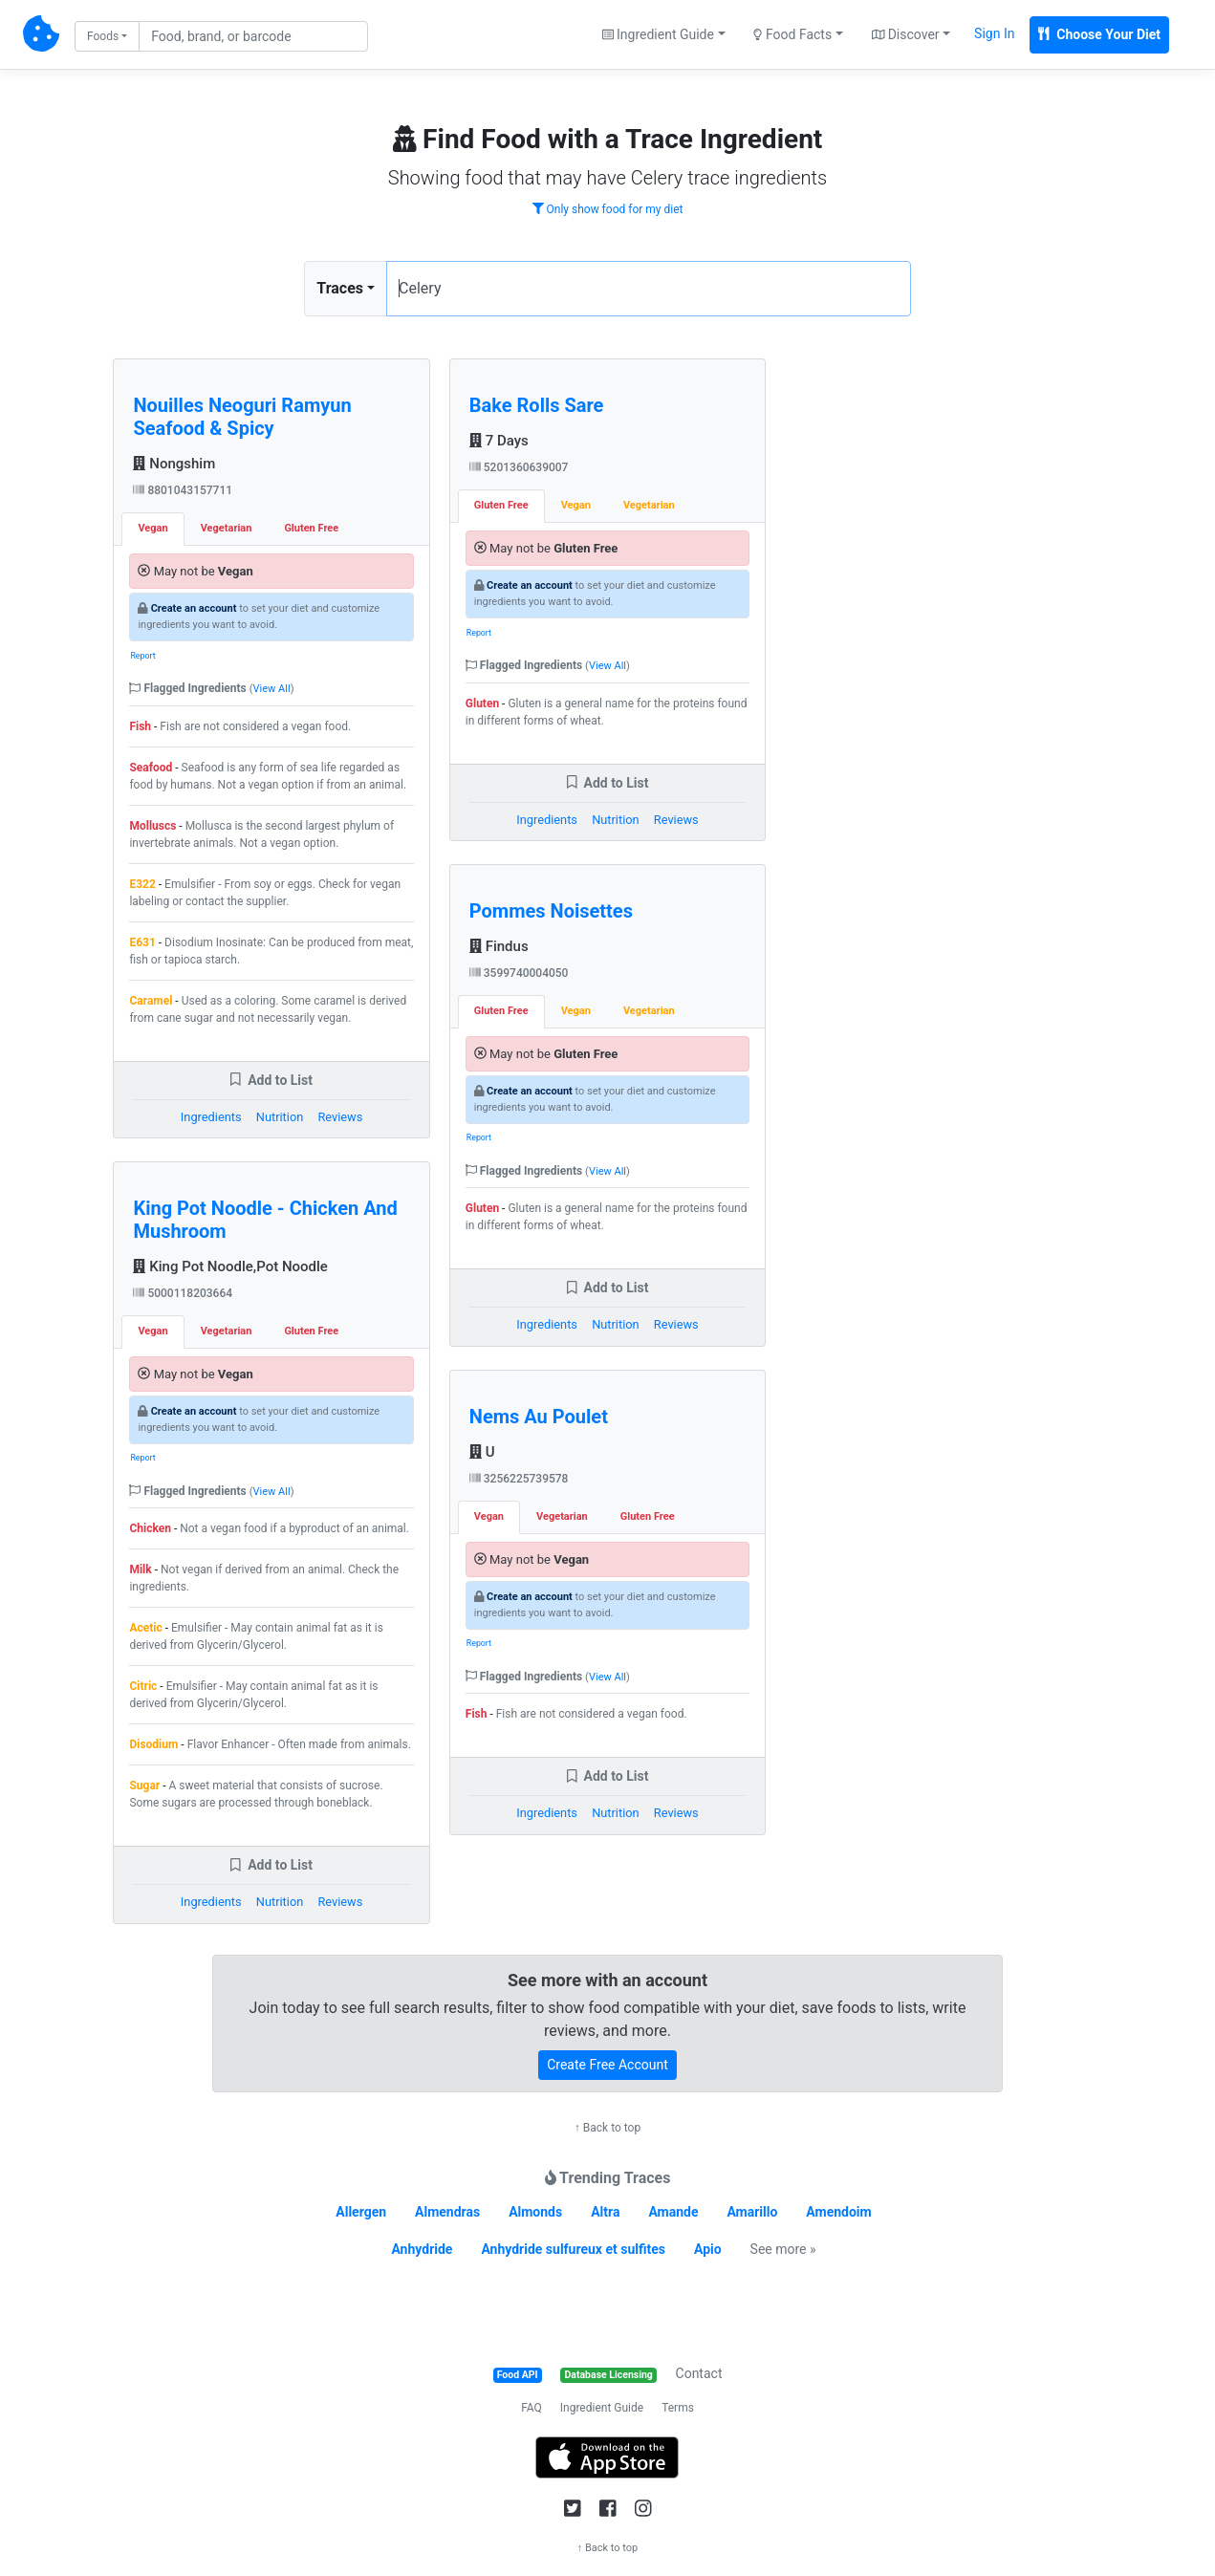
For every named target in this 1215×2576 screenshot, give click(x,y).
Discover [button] (906, 34)
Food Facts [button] (792, 34)
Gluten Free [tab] (311, 528)
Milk (140, 1569)
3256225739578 (519, 1478)
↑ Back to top (607, 2127)
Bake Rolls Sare (536, 405)
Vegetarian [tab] (226, 528)
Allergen (361, 2211)
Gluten (482, 703)
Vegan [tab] (152, 528)
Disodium (153, 1744)
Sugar (144, 1785)
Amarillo (752, 2211)
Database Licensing (609, 2375)
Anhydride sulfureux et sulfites (573, 2249)
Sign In (994, 33)
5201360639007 (519, 467)
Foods (103, 36)
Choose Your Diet (1099, 34)
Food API (517, 2375)
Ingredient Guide (601, 2407)
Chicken (150, 1528)
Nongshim (174, 463)
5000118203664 (182, 1293)
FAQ (531, 2407)
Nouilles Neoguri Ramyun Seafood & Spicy (242, 417)
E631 (142, 942)
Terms (678, 2407)
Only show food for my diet (607, 209)
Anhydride (421, 2249)
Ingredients (211, 1117)
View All (272, 688)
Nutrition (279, 1117)
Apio (708, 2249)
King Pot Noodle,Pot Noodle (230, 1266)
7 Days (499, 440)
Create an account (194, 608)
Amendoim (838, 2211)
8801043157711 (182, 490)
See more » (783, 2249)
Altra (605, 2211)
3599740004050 (519, 973)
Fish (140, 726)
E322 (142, 884)
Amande (673, 2211)
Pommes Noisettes (551, 910)
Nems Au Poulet (538, 1416)
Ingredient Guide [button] (658, 34)
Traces (339, 288)
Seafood (150, 767)
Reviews (339, 1117)
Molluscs (152, 826)
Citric (143, 1686)
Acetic (145, 1627)
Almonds (535, 2211)
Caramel (150, 1000)
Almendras (447, 2211)
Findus (499, 946)
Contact (699, 2373)
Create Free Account (607, 2064)
